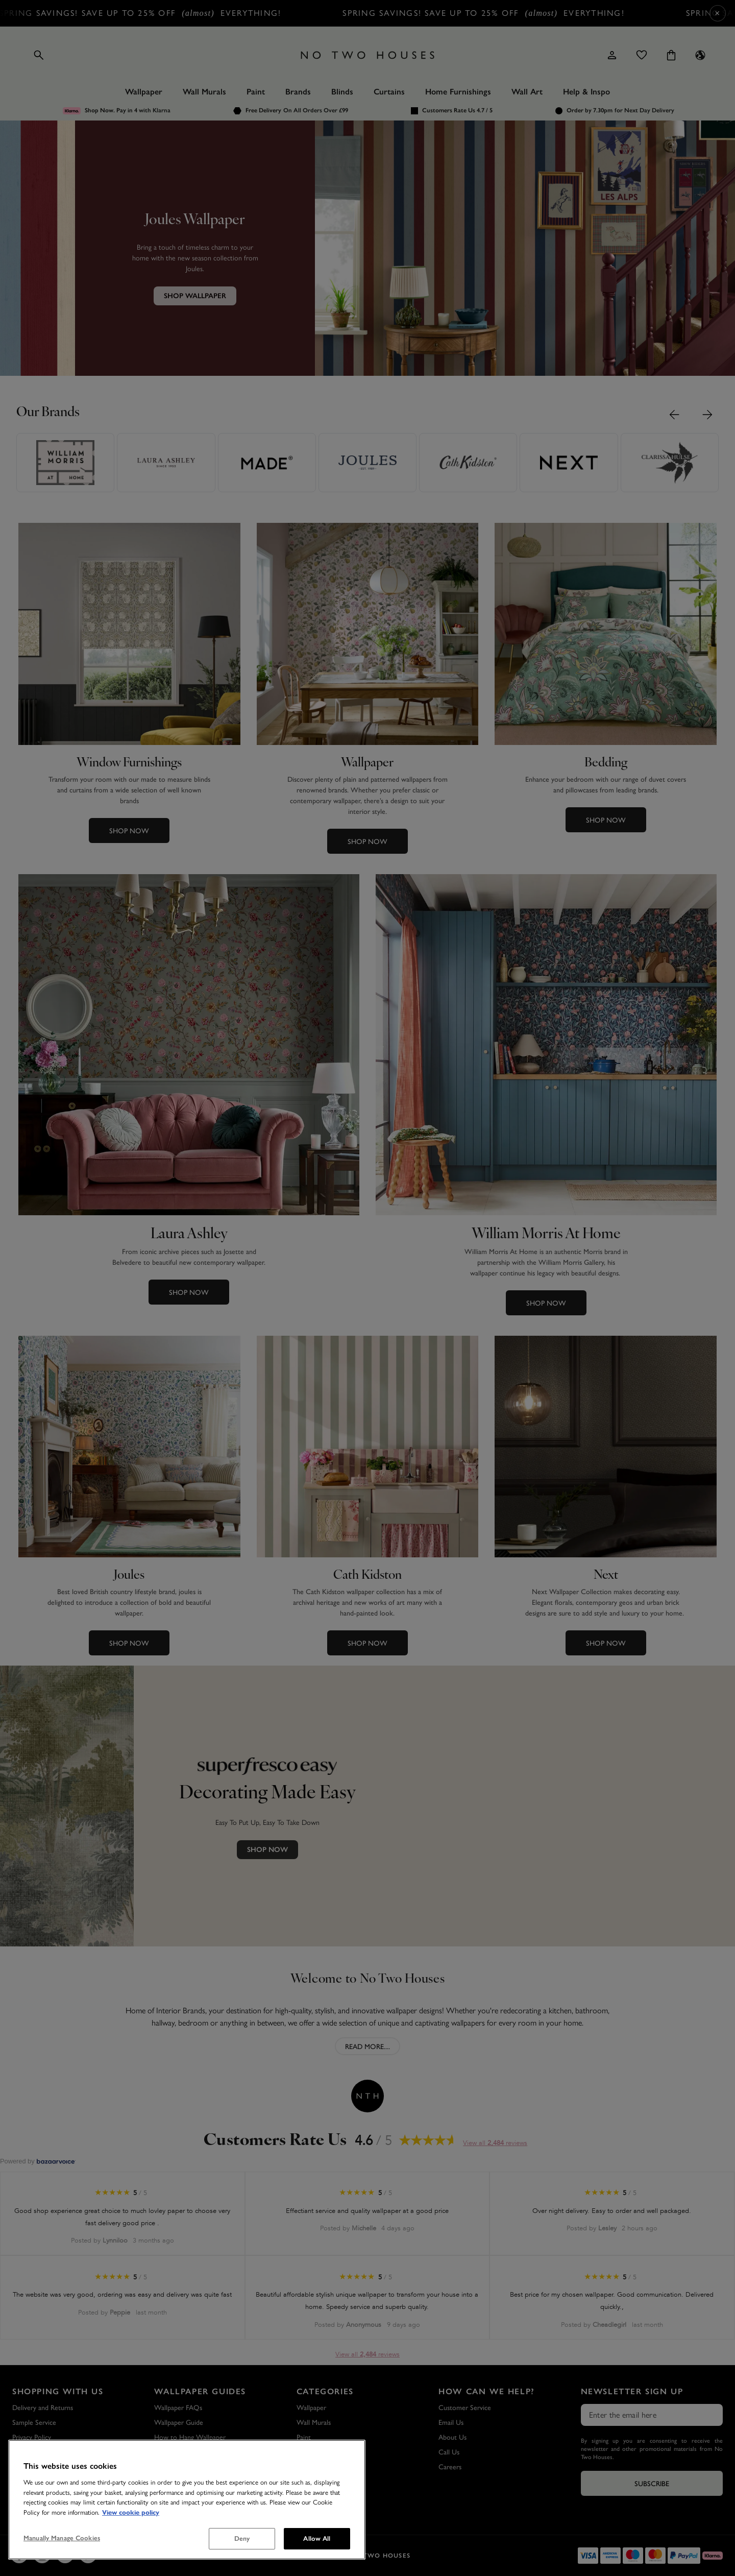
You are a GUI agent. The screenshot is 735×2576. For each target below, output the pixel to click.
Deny (242, 2538)
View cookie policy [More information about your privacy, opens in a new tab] (130, 2513)
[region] (186, 2500)
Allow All (316, 2538)
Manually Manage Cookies (61, 2538)
